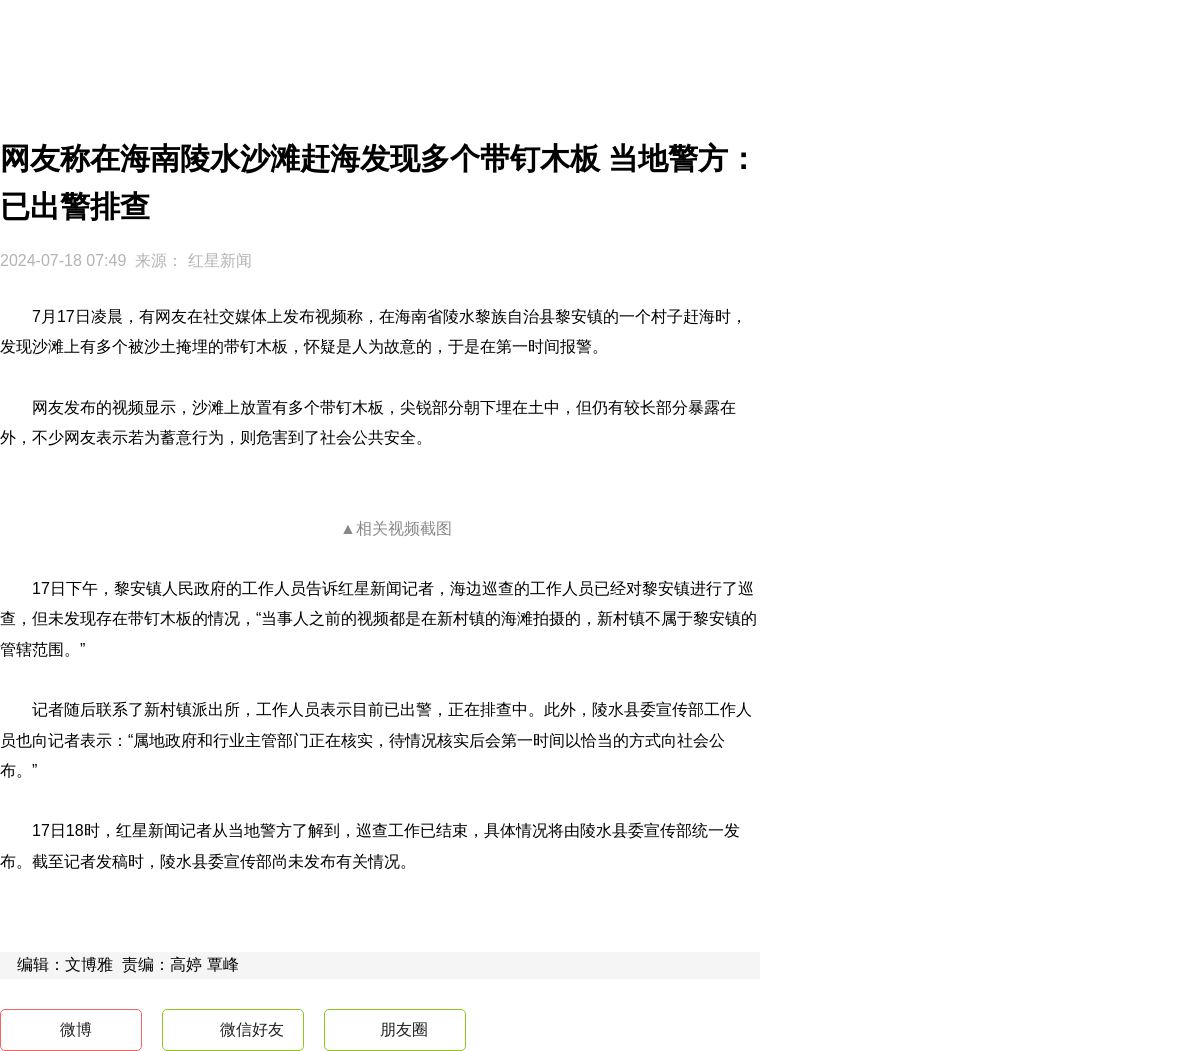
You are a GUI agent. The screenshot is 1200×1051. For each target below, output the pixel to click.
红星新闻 (220, 260)
